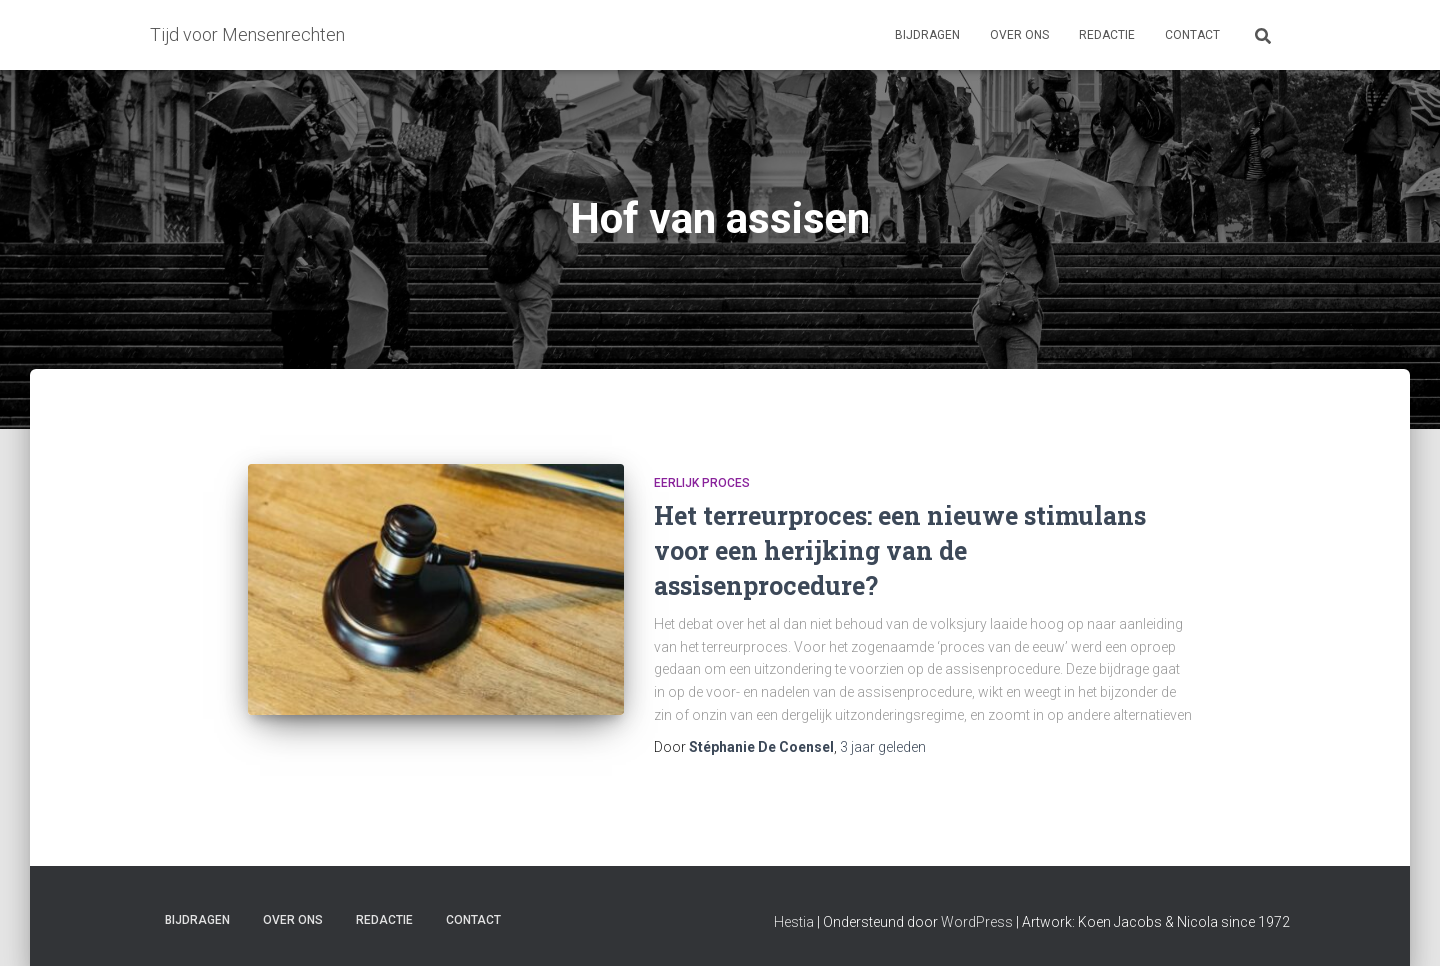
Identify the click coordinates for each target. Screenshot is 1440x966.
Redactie (1107, 35)
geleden (883, 747)
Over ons (1019, 35)
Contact (1192, 35)
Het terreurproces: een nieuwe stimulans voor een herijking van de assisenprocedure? (900, 550)
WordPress (977, 922)
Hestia (794, 922)
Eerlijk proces (702, 483)
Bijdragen (927, 35)
